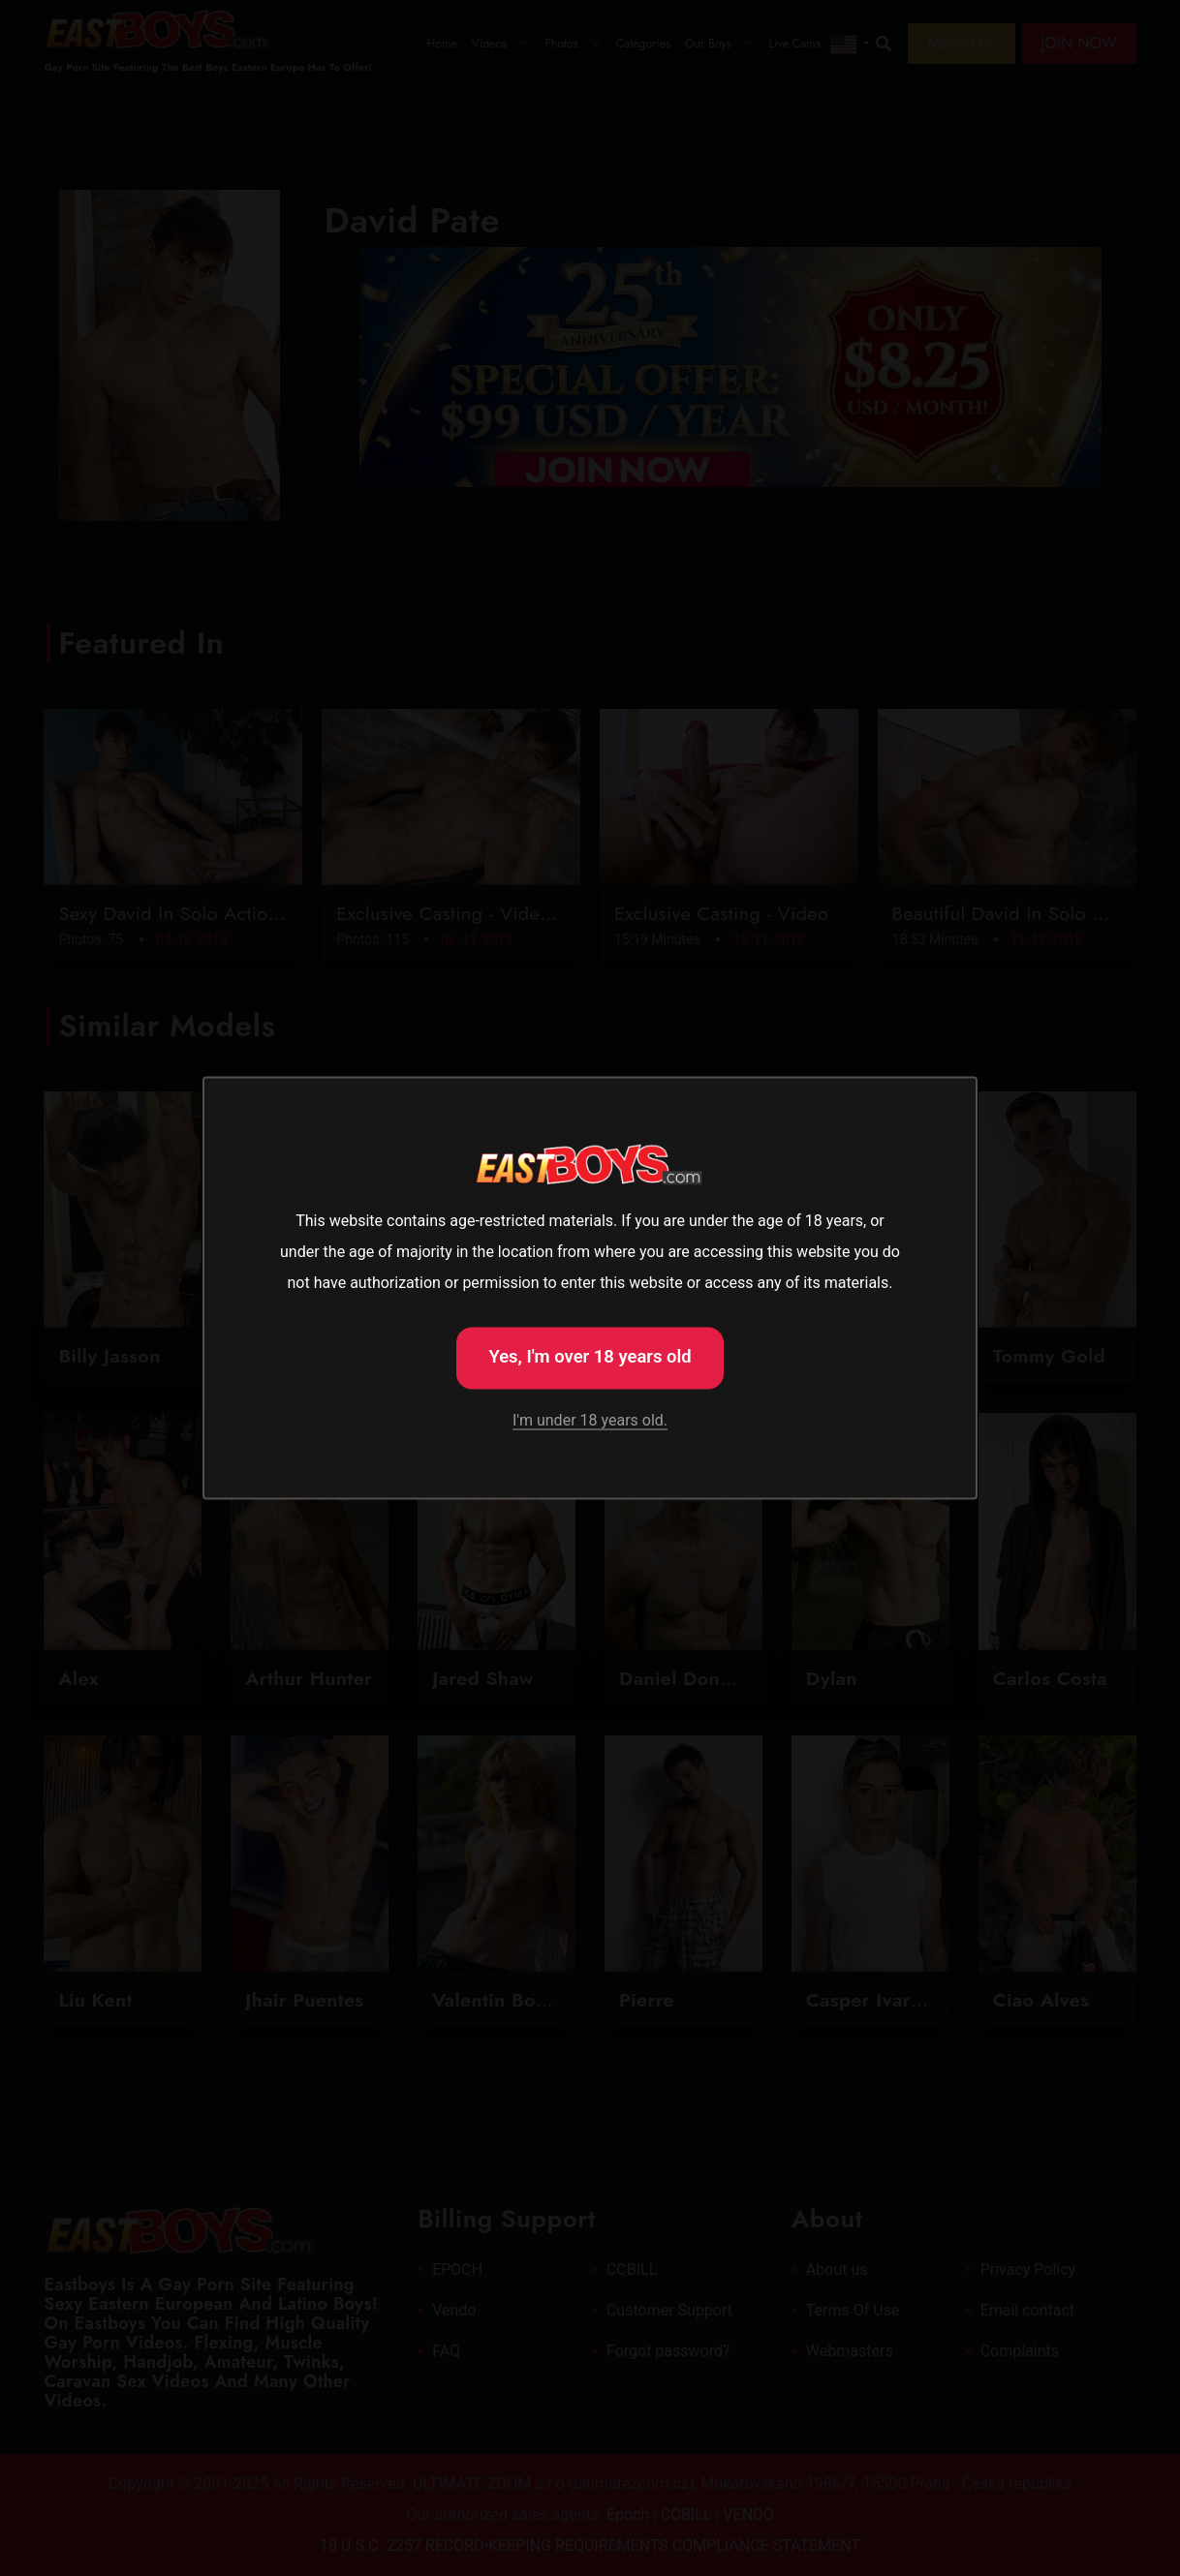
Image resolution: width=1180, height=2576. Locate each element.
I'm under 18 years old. (590, 1420)
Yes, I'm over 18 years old (590, 1356)
